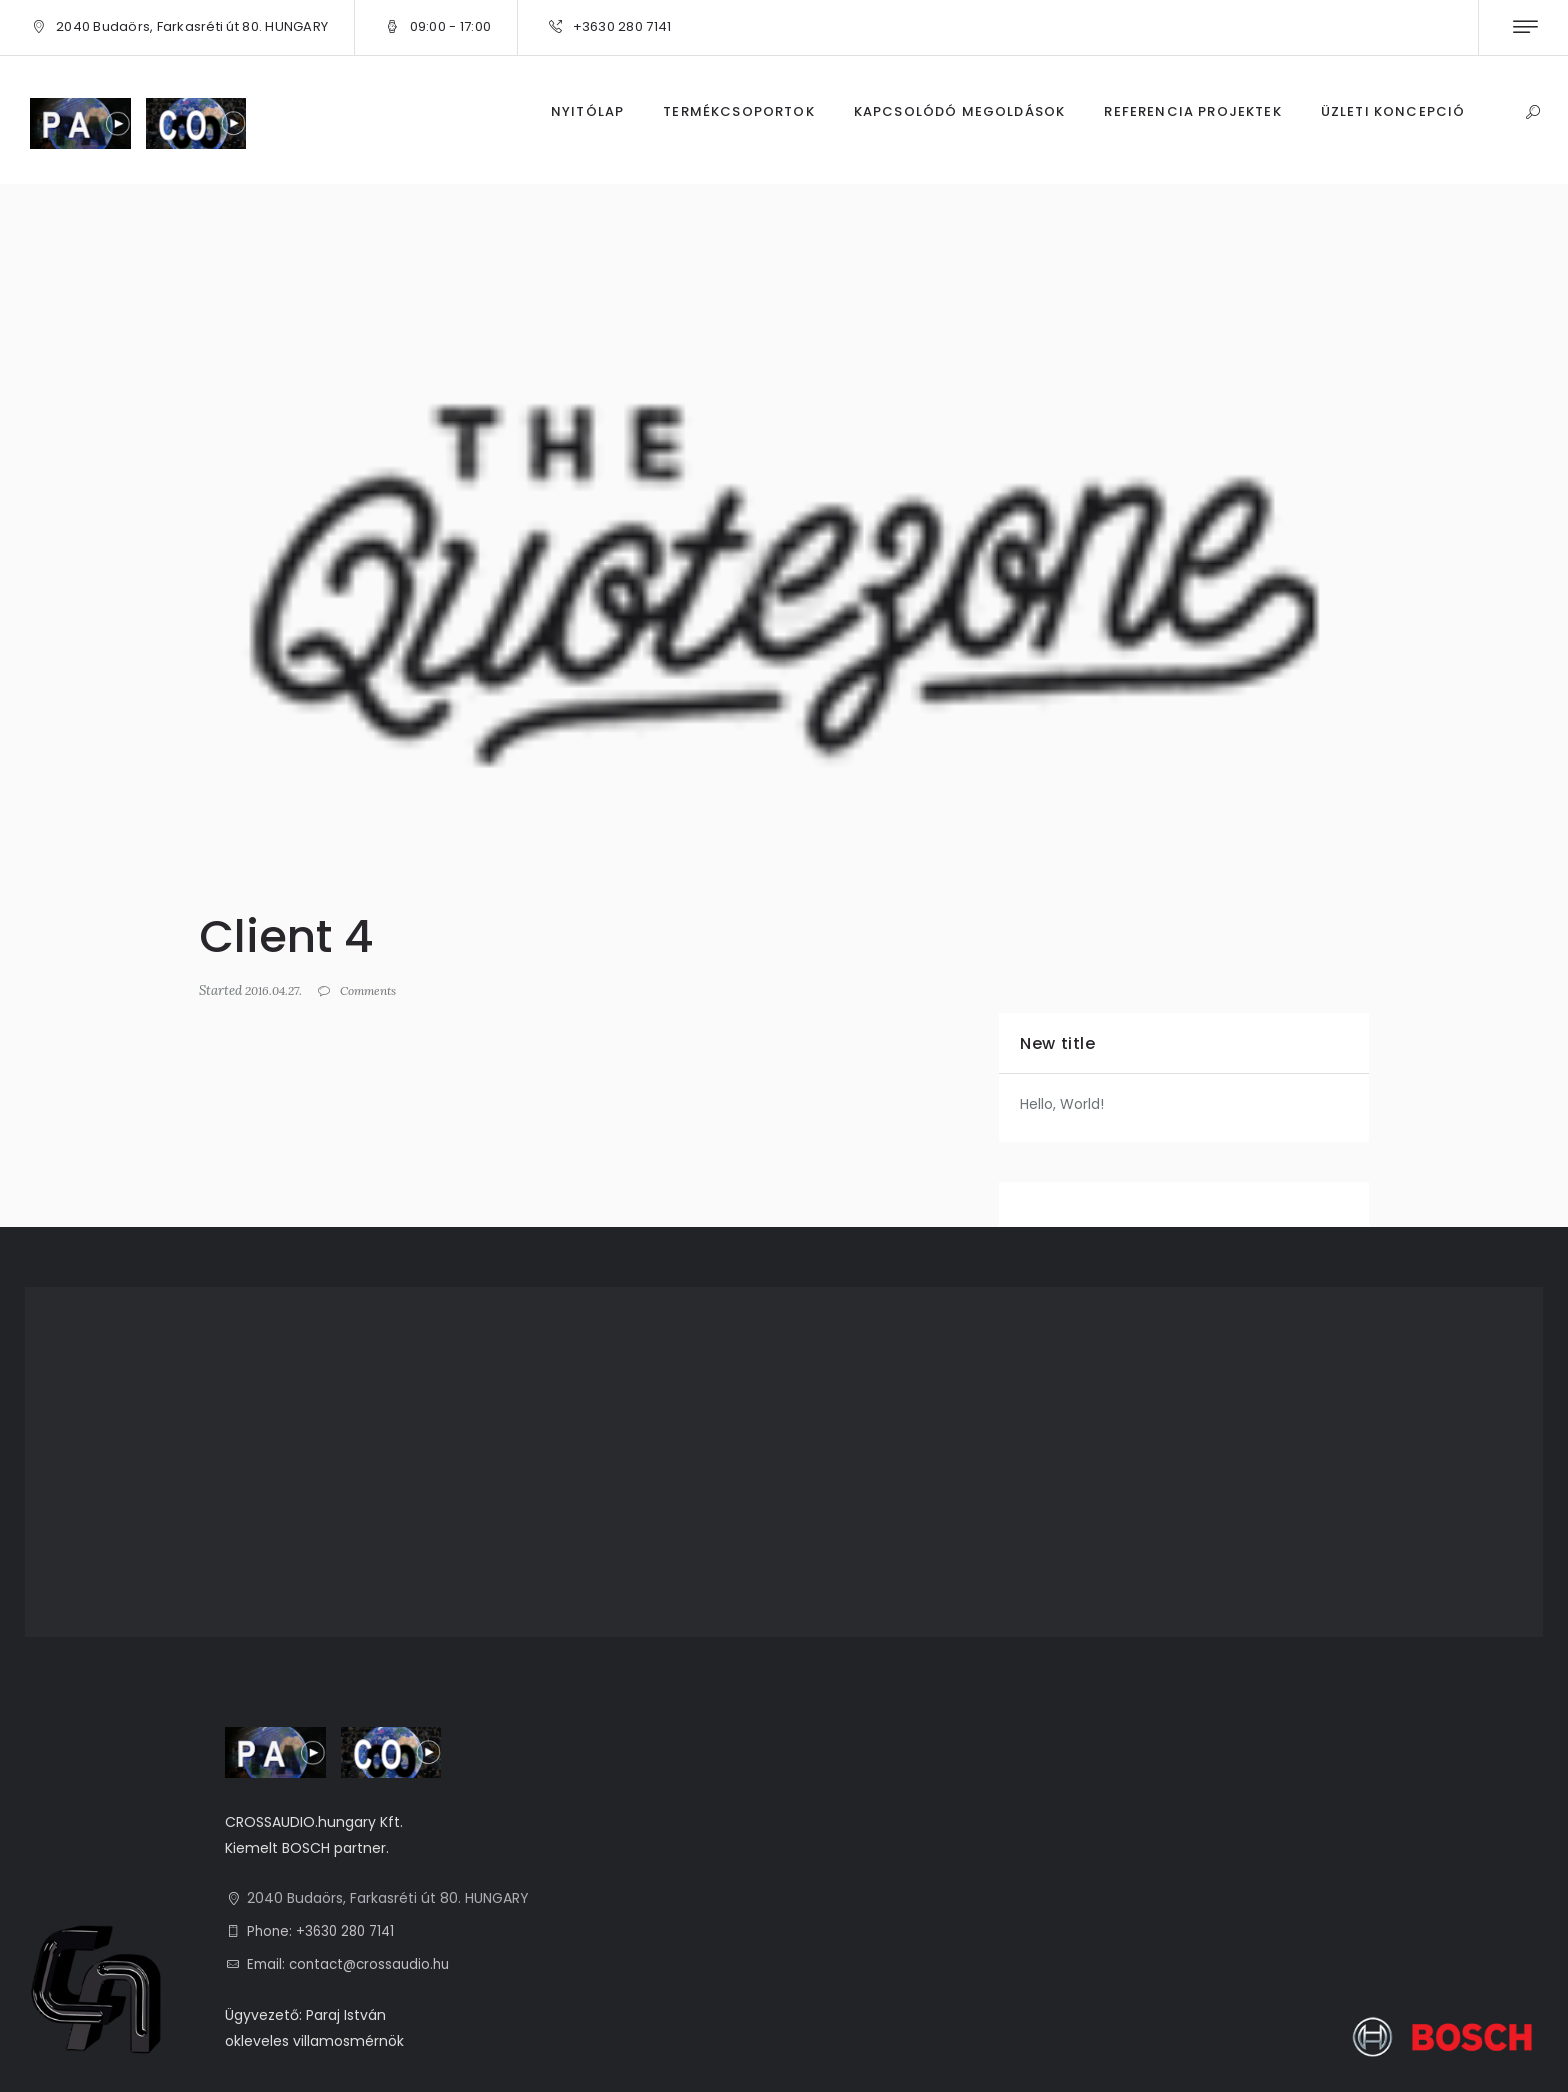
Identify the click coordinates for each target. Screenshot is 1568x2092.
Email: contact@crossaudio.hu (353, 1964)
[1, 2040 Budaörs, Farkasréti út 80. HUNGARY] (784, 1462)
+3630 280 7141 (622, 26)
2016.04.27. (276, 990)
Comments (378, 991)
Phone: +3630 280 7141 (324, 1931)
